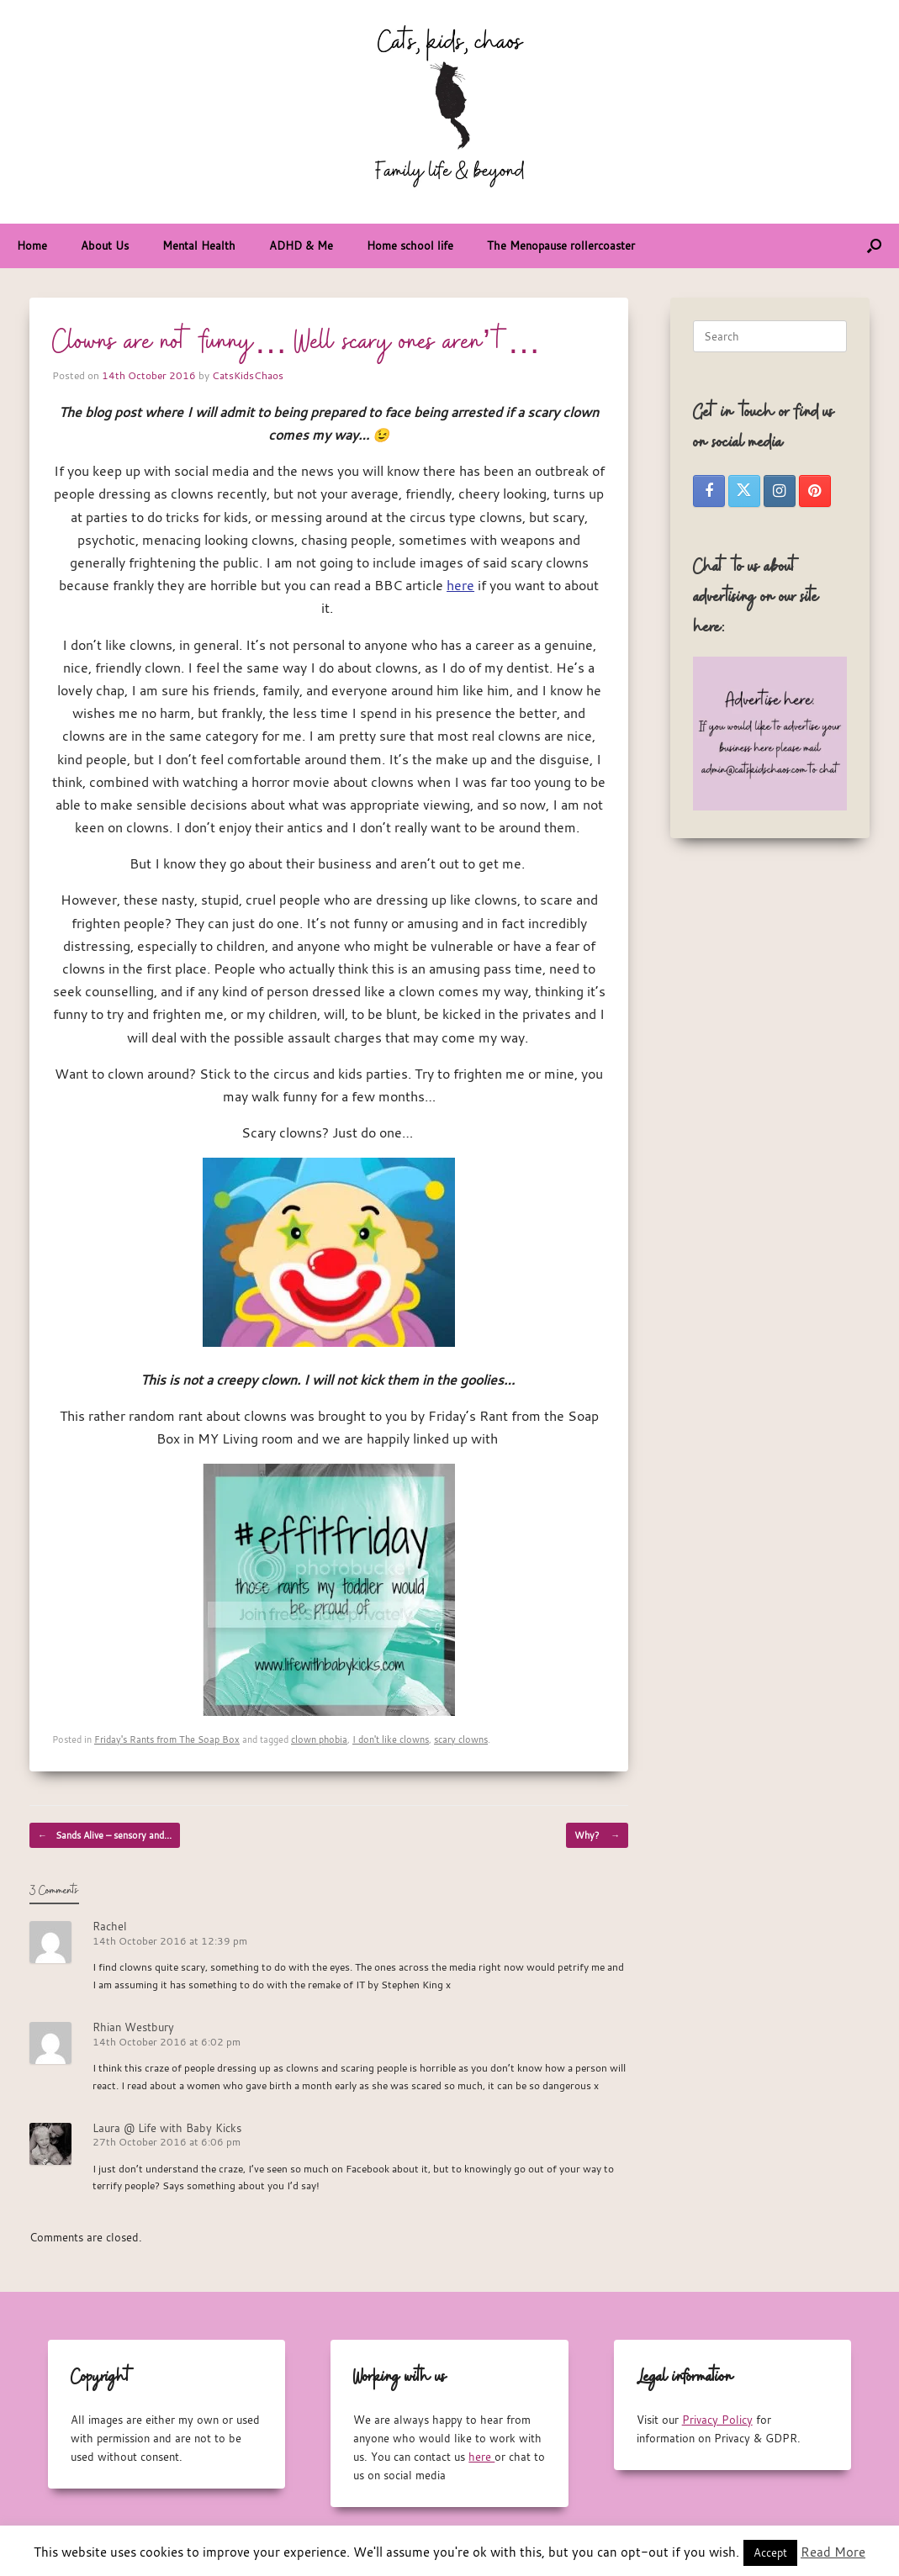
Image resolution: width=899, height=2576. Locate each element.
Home (32, 245)
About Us (105, 245)
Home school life (410, 245)
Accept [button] (770, 2552)
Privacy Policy (717, 2419)
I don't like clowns (390, 1739)
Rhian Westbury (133, 2027)
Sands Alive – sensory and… (105, 1835)
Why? (597, 1835)
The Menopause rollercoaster (561, 245)
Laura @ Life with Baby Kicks (167, 2127)
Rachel (110, 1926)
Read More (833, 2551)
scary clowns (461, 1739)
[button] (874, 246)
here (460, 585)
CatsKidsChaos (247, 375)
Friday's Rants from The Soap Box (167, 1739)
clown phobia (319, 1739)
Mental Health (198, 245)
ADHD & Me (301, 245)
